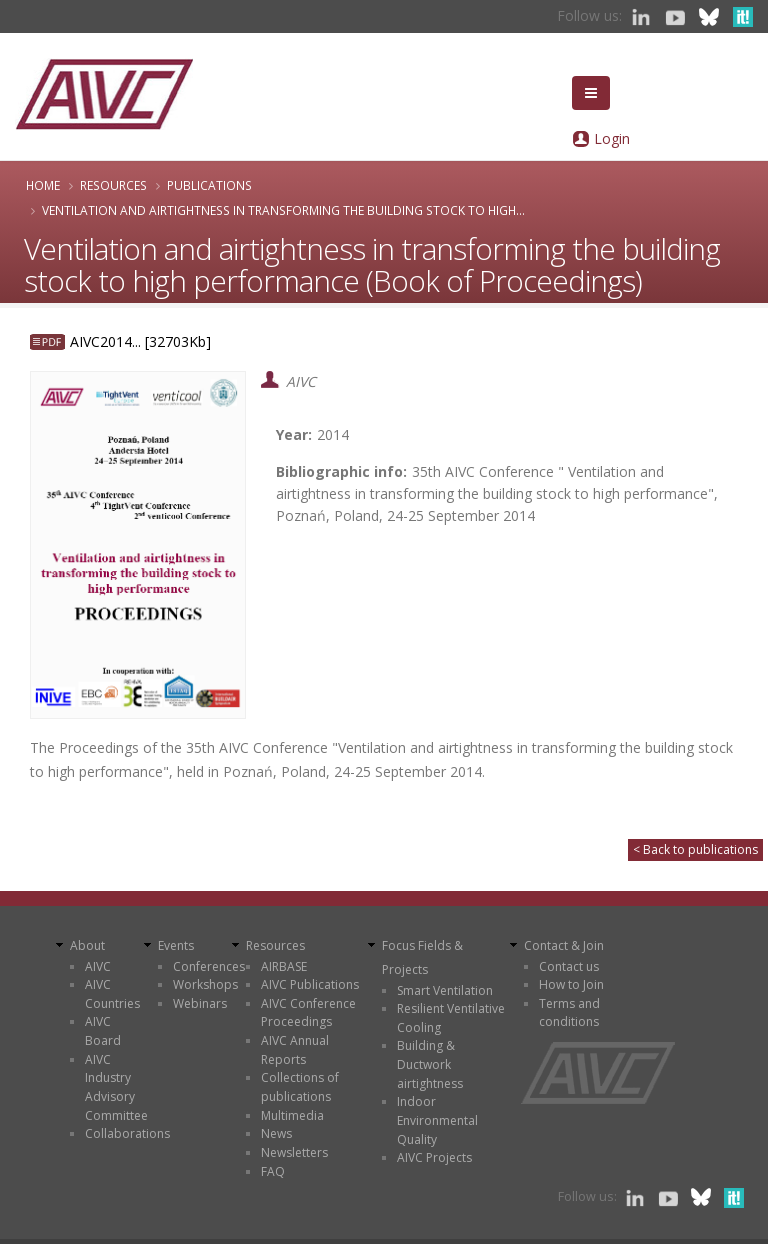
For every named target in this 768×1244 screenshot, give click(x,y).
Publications (209, 185)
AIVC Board (103, 1031)
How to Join (571, 984)
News (276, 1133)
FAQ (273, 1171)
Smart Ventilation (445, 990)
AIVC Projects (434, 1157)
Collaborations (127, 1133)
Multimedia (292, 1115)
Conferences (209, 966)
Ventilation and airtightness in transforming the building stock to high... (283, 210)
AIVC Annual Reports (295, 1050)
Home (43, 185)
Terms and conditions (569, 1013)
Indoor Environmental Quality (437, 1120)
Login (612, 138)
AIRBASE (284, 966)
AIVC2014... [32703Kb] (140, 341)
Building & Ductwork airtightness (430, 1064)
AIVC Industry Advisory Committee (116, 1087)
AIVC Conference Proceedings (308, 1013)
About (87, 945)
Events (176, 945)
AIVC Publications (310, 984)
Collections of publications (300, 1087)
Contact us (569, 966)
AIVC (98, 966)
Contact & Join (564, 945)
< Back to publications (695, 849)
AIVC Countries (112, 994)
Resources (113, 185)
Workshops (205, 984)
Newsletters (294, 1152)
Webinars (200, 1003)
